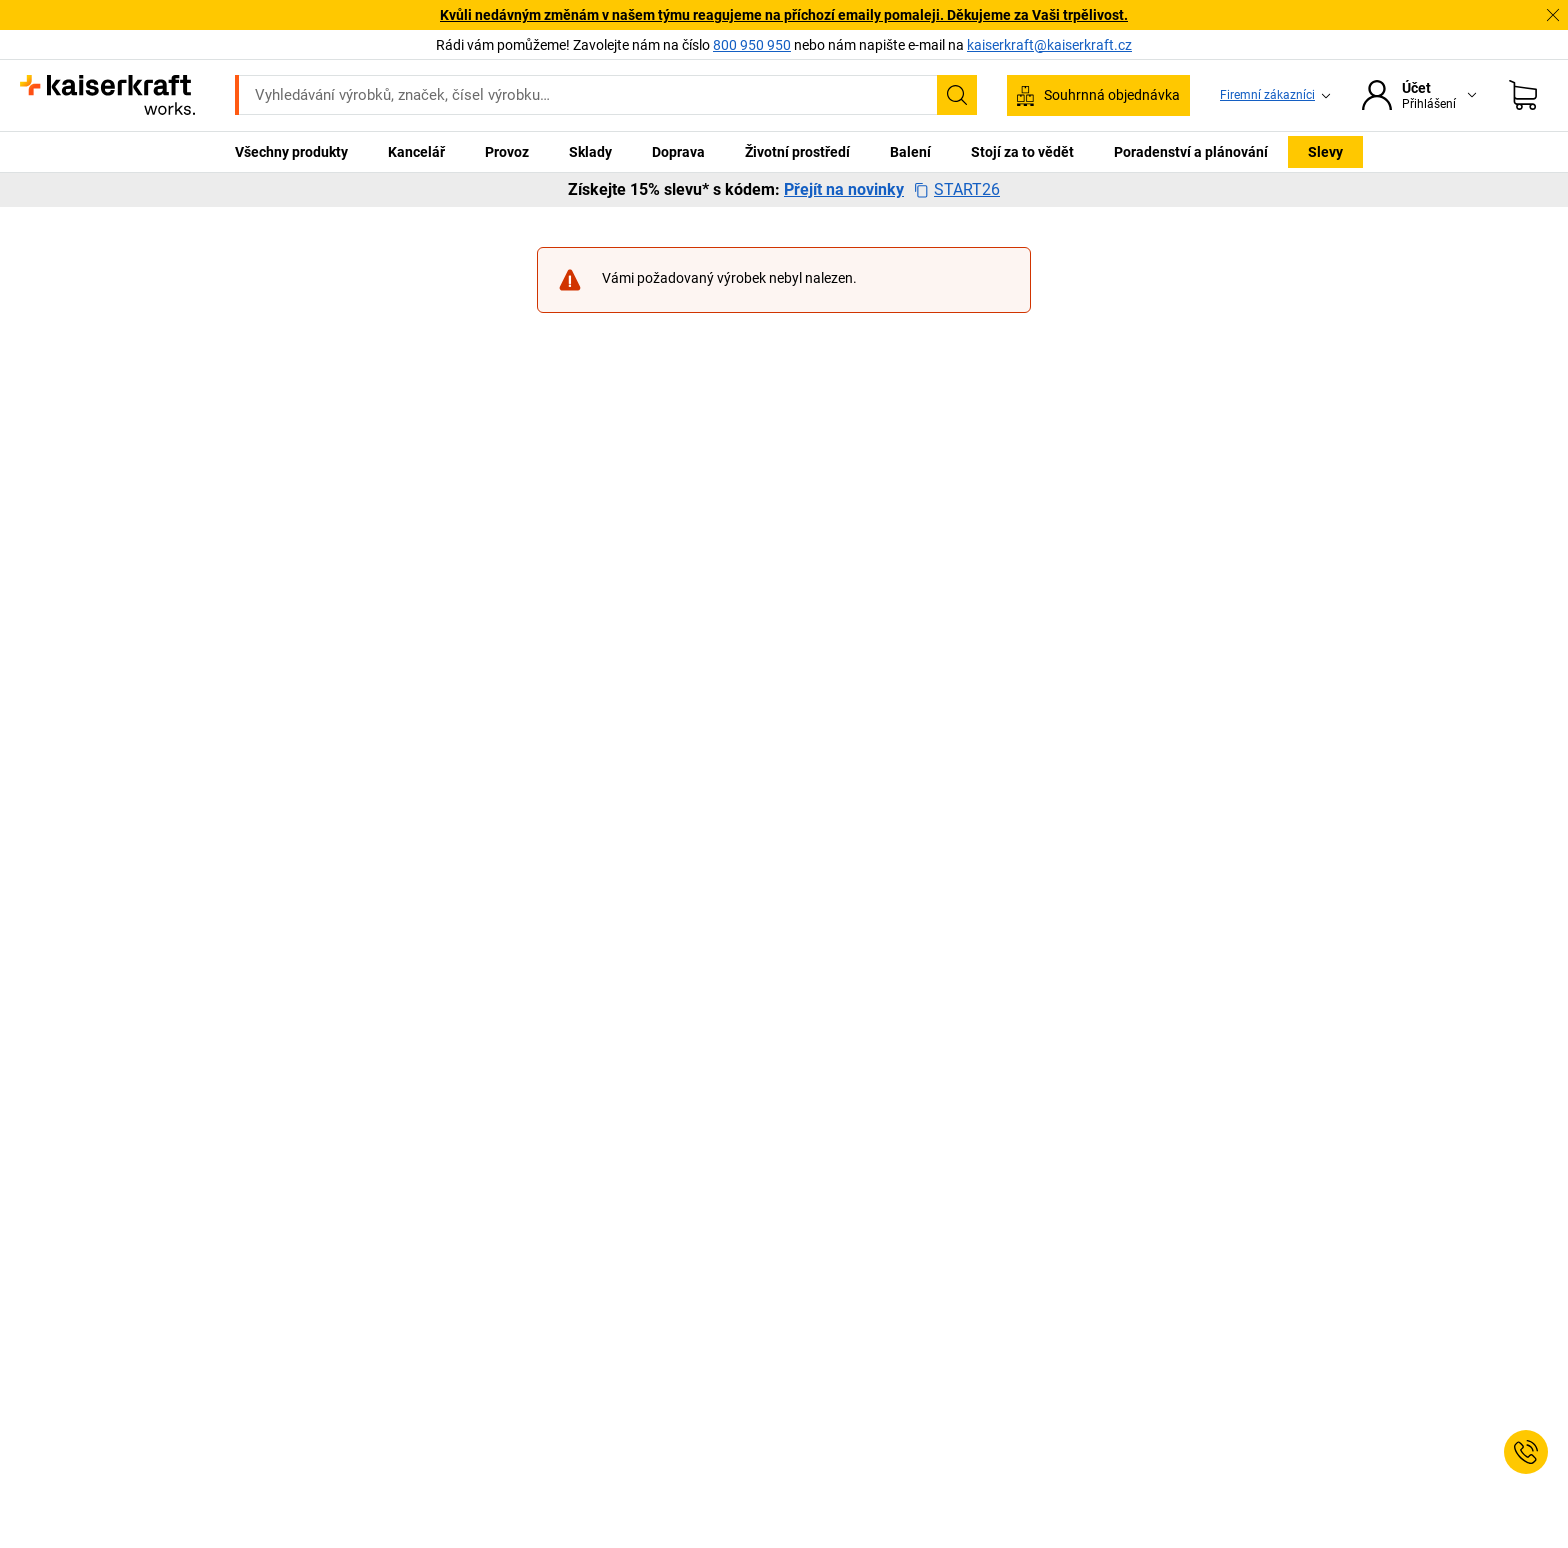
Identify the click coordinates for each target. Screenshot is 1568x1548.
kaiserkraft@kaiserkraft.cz (1049, 45)
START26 (957, 190)
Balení (910, 152)
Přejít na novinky (844, 190)
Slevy (1325, 152)
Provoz (507, 152)
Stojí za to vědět (1022, 152)
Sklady (590, 152)
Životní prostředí (797, 152)
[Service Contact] (1526, 1452)
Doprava (678, 152)
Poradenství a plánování (1191, 152)
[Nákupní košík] (1523, 95)
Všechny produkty (291, 152)
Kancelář (416, 152)
